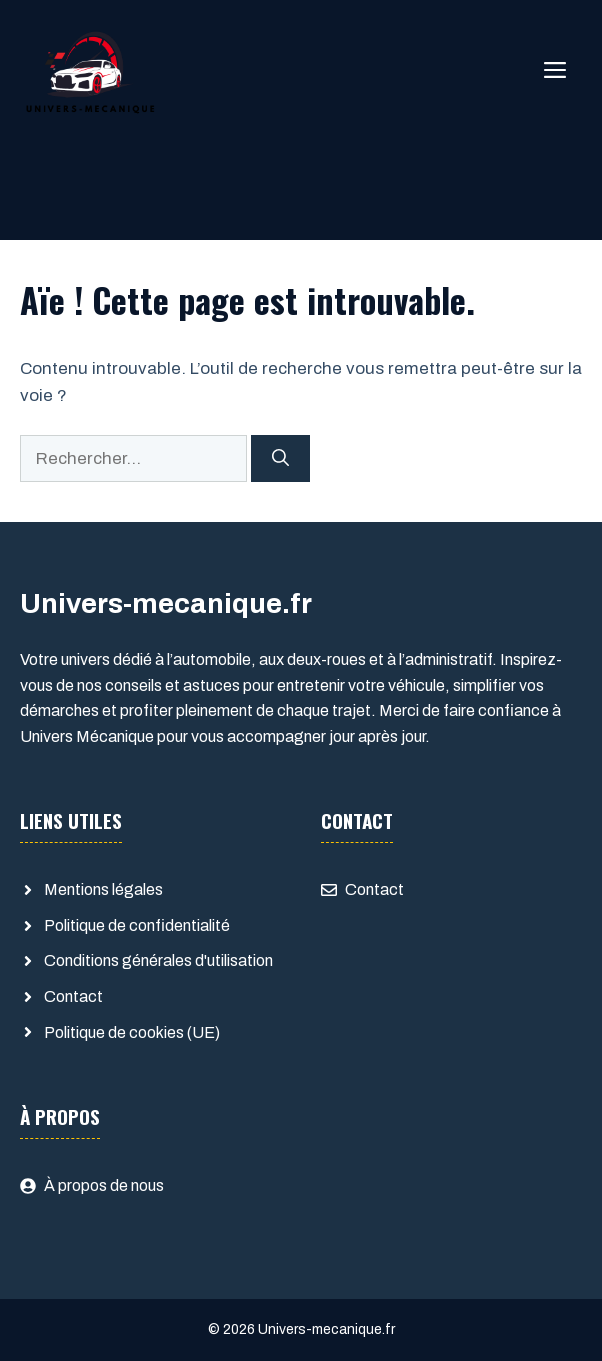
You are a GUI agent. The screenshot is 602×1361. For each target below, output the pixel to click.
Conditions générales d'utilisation (158, 960)
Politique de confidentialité (137, 925)
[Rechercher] (280, 459)
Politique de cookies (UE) (132, 1032)
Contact (73, 996)
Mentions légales (103, 889)
